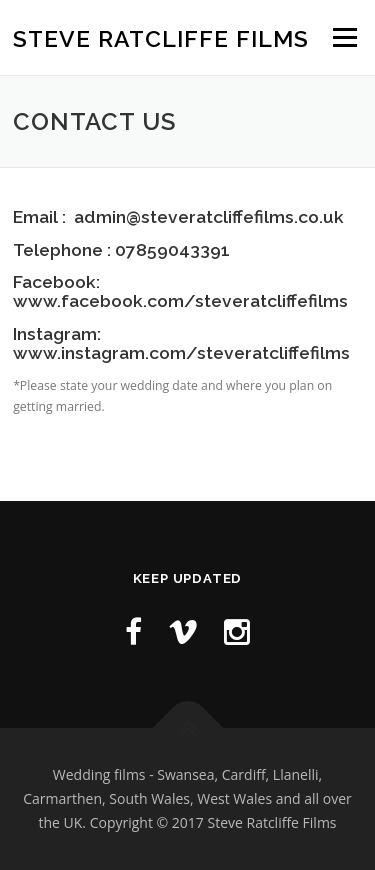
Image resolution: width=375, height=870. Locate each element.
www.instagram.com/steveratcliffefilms (181, 353)
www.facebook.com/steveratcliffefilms (180, 301)
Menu (343, 37)
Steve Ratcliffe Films (161, 38)
